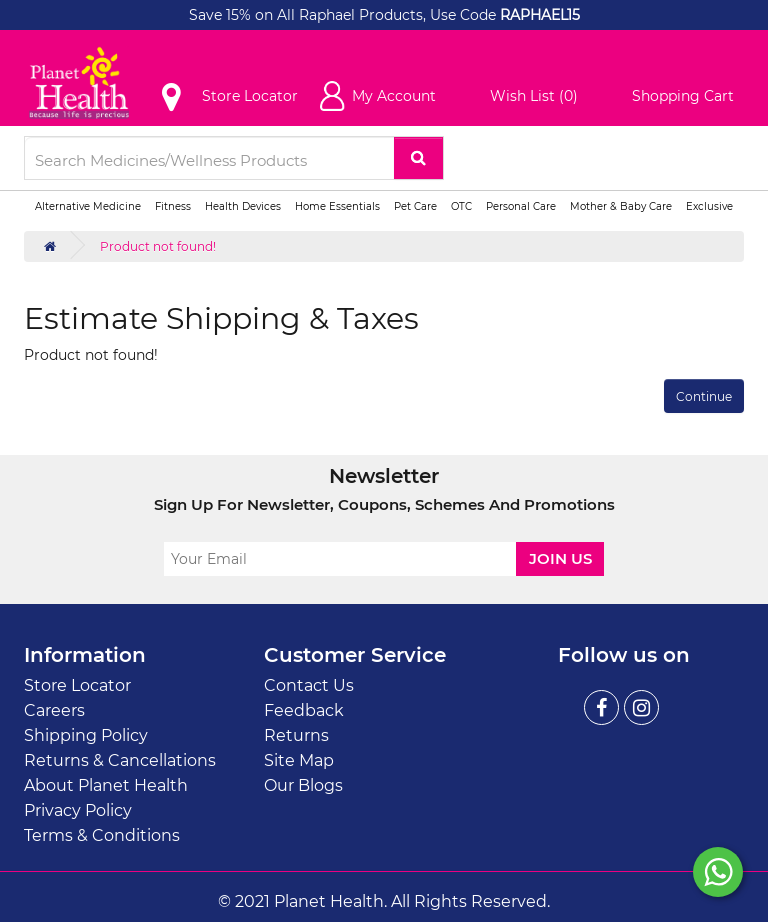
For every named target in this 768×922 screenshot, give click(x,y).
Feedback (304, 710)
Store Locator (77, 685)
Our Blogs (303, 785)
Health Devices (243, 206)
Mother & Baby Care (621, 206)
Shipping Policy (86, 735)
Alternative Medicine (88, 206)
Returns (296, 735)
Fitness (173, 206)
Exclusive (709, 206)
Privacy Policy (78, 810)
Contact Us (309, 685)
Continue (704, 396)
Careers (54, 710)
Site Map (299, 760)
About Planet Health (106, 785)
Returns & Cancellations (120, 760)
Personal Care (521, 206)
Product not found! (158, 246)
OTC (461, 206)
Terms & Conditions (102, 835)
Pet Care (415, 206)
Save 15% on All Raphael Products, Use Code (344, 15)
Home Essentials (337, 206)
